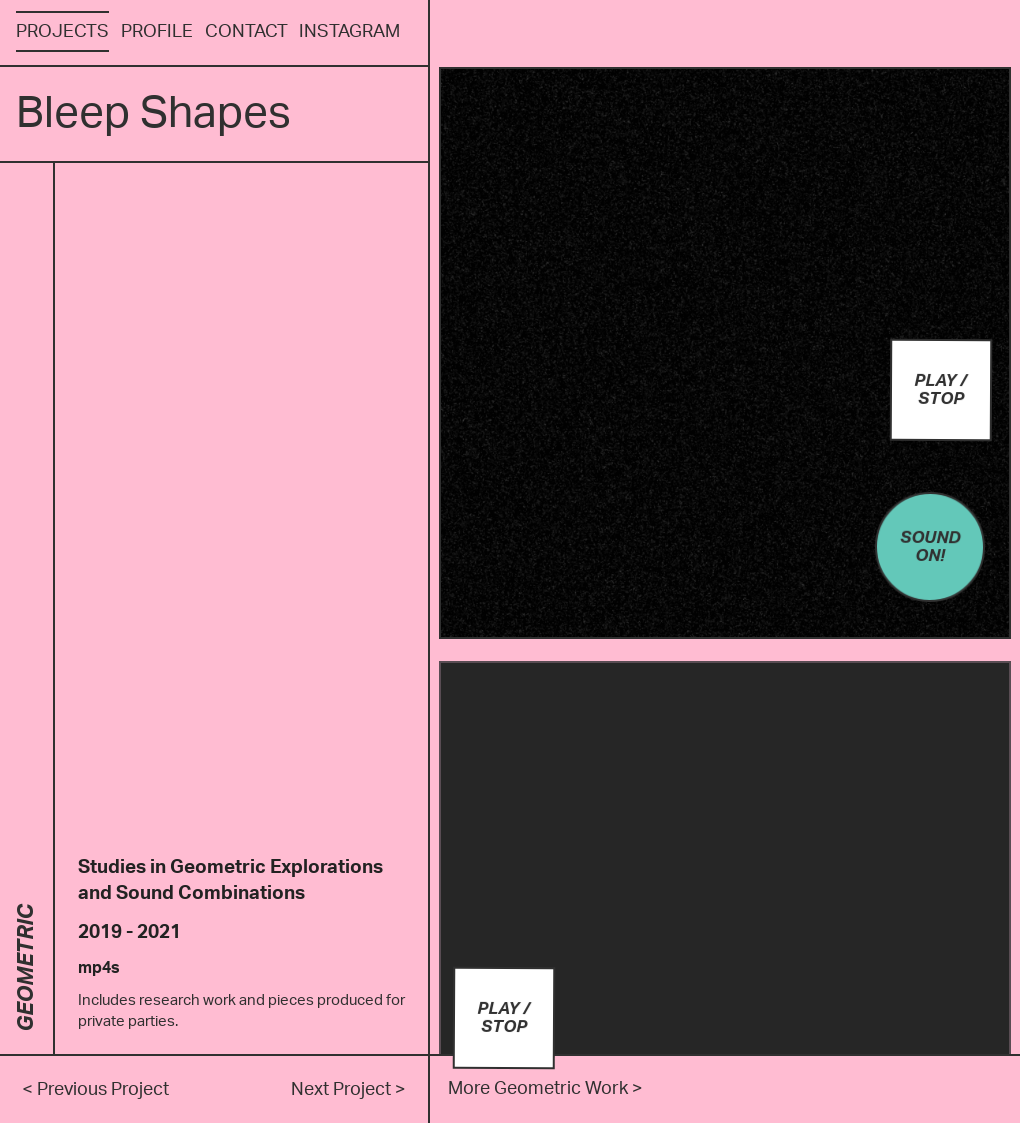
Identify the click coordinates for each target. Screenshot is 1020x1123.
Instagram (349, 31)
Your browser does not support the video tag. (725, 353)
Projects (62, 31)
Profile (157, 31)
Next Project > (348, 1089)
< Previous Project (95, 1089)
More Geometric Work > (545, 1088)
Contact (246, 31)
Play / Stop (943, 388)
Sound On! (934, 541)
